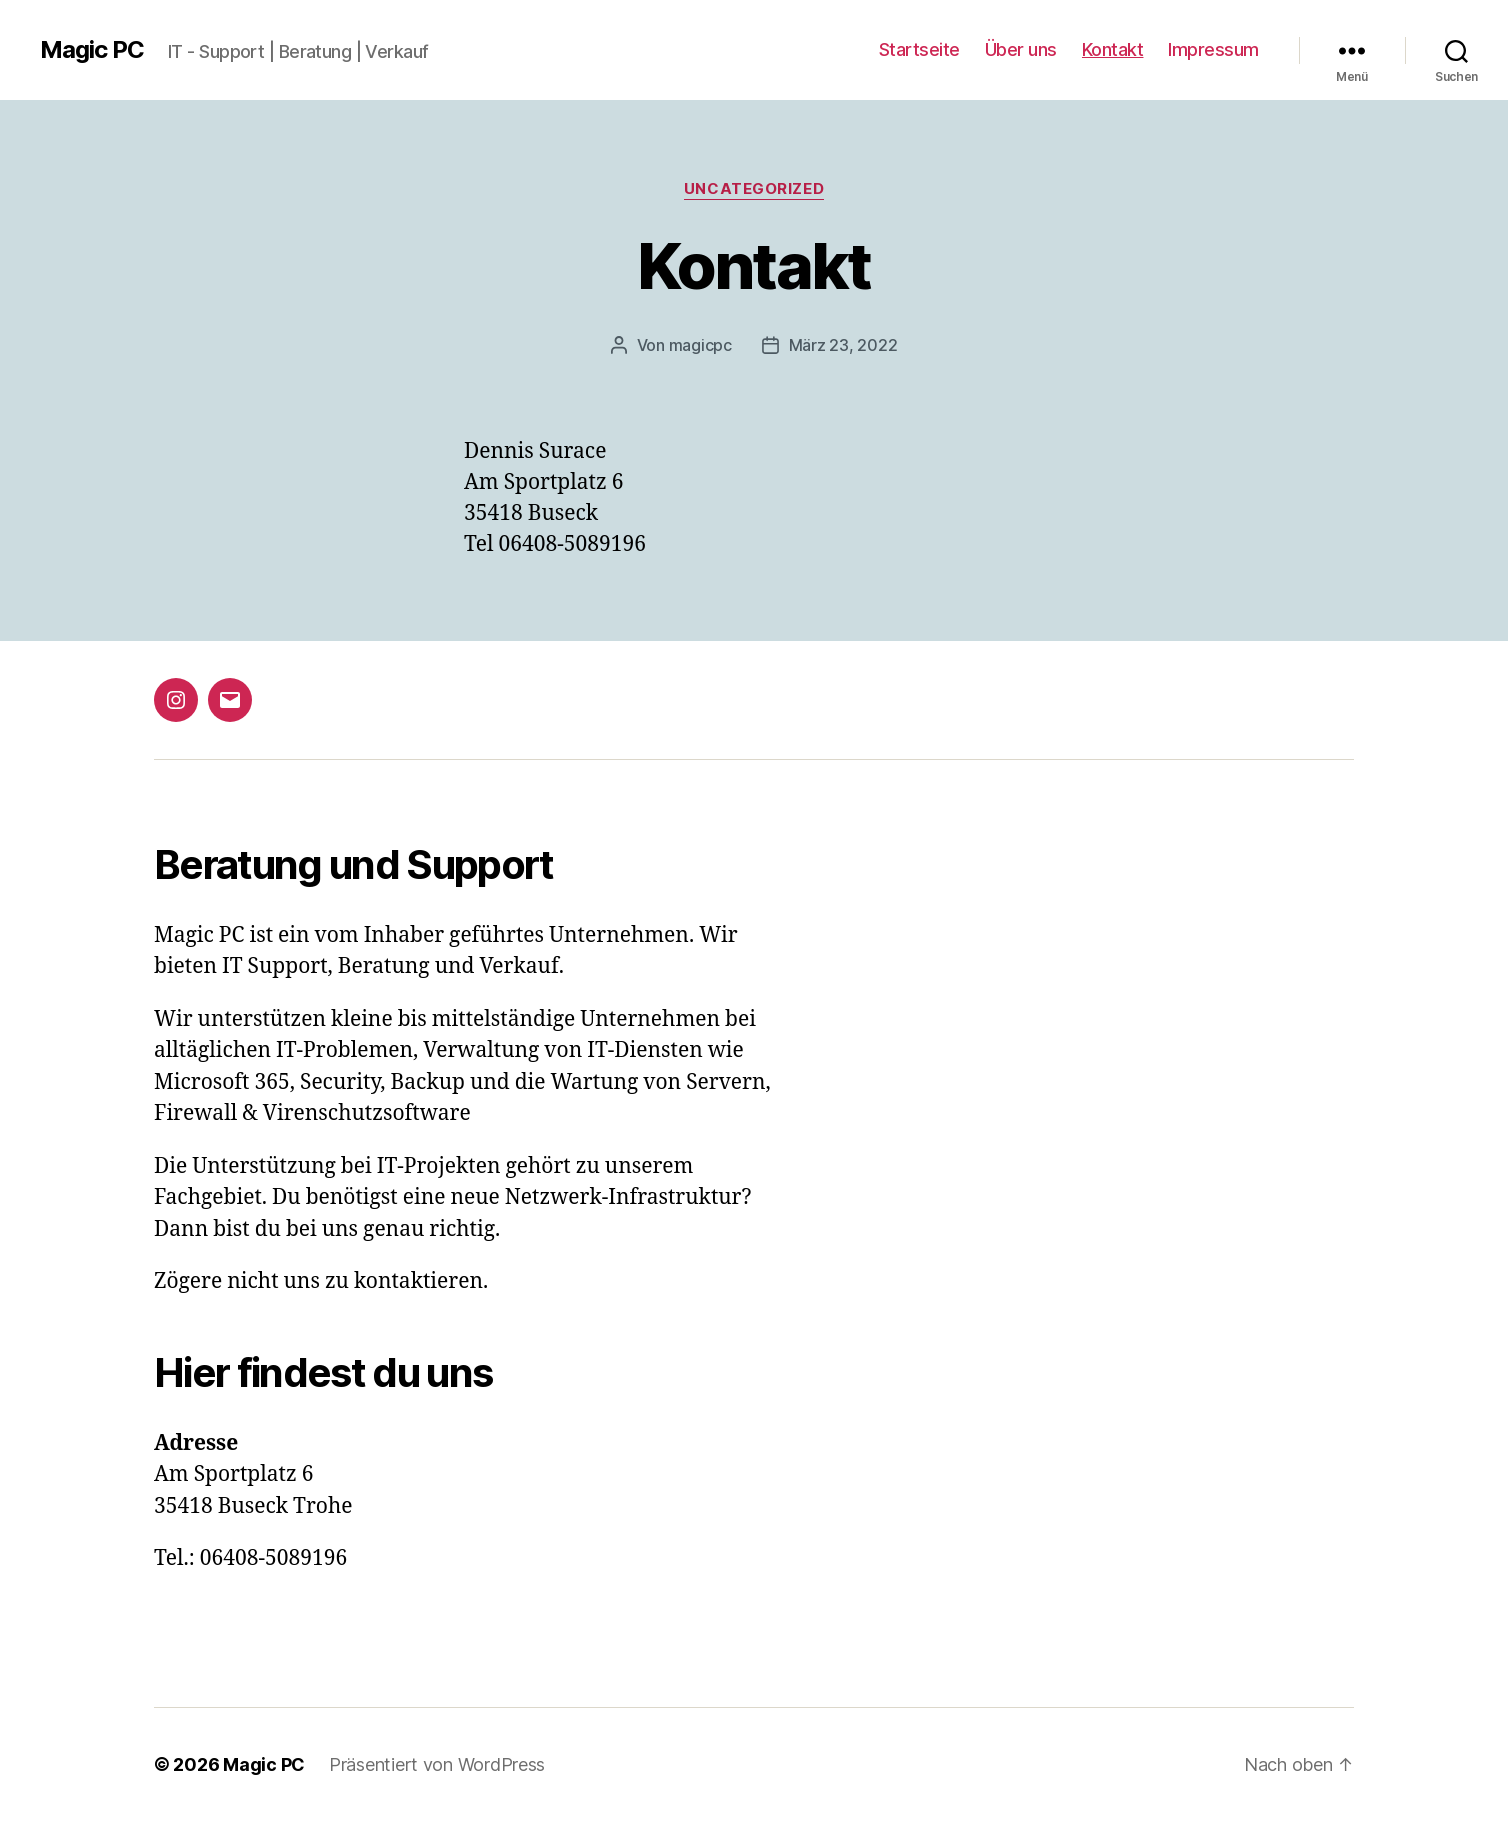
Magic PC (92, 50)
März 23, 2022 (843, 345)
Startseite (919, 49)
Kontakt (1113, 49)
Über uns (1021, 49)
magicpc (700, 345)
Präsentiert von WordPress (437, 1764)
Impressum (1213, 49)
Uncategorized (754, 189)
